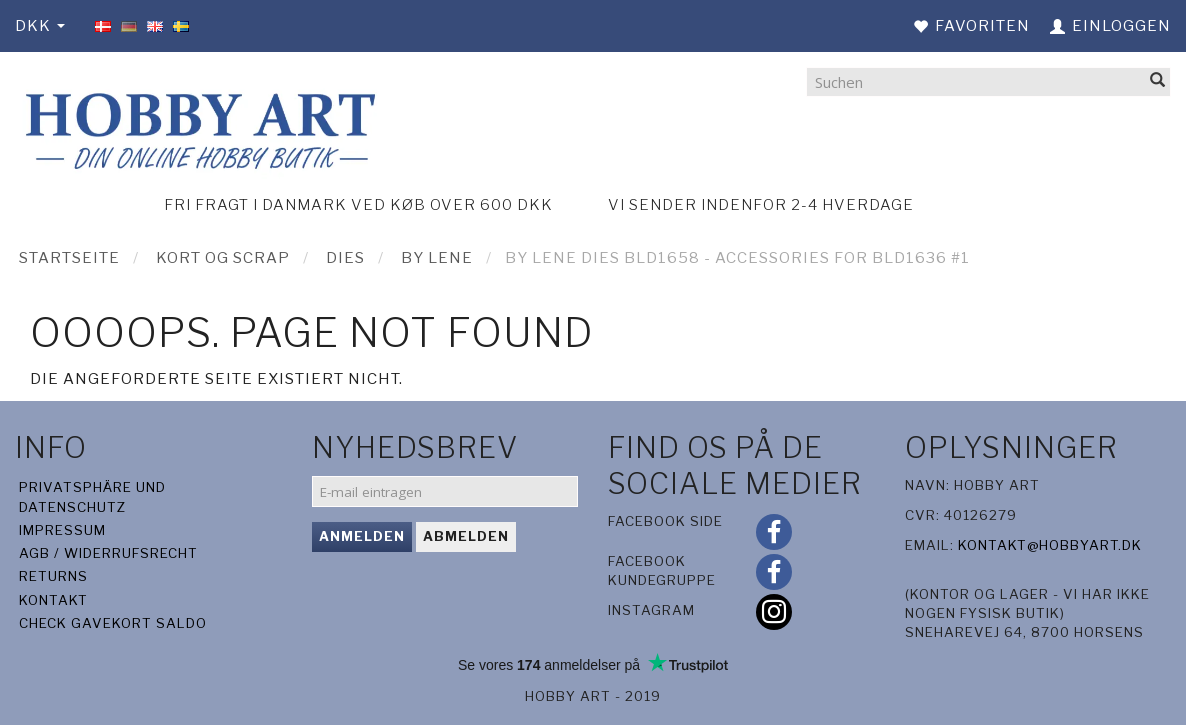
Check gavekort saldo (113, 623)
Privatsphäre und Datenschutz (92, 496)
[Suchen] (1158, 81)
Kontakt (53, 600)
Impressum (62, 530)
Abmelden (466, 536)
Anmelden (362, 536)
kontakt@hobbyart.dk (1050, 545)
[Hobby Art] (197, 127)
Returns (53, 576)
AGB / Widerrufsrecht (108, 553)
